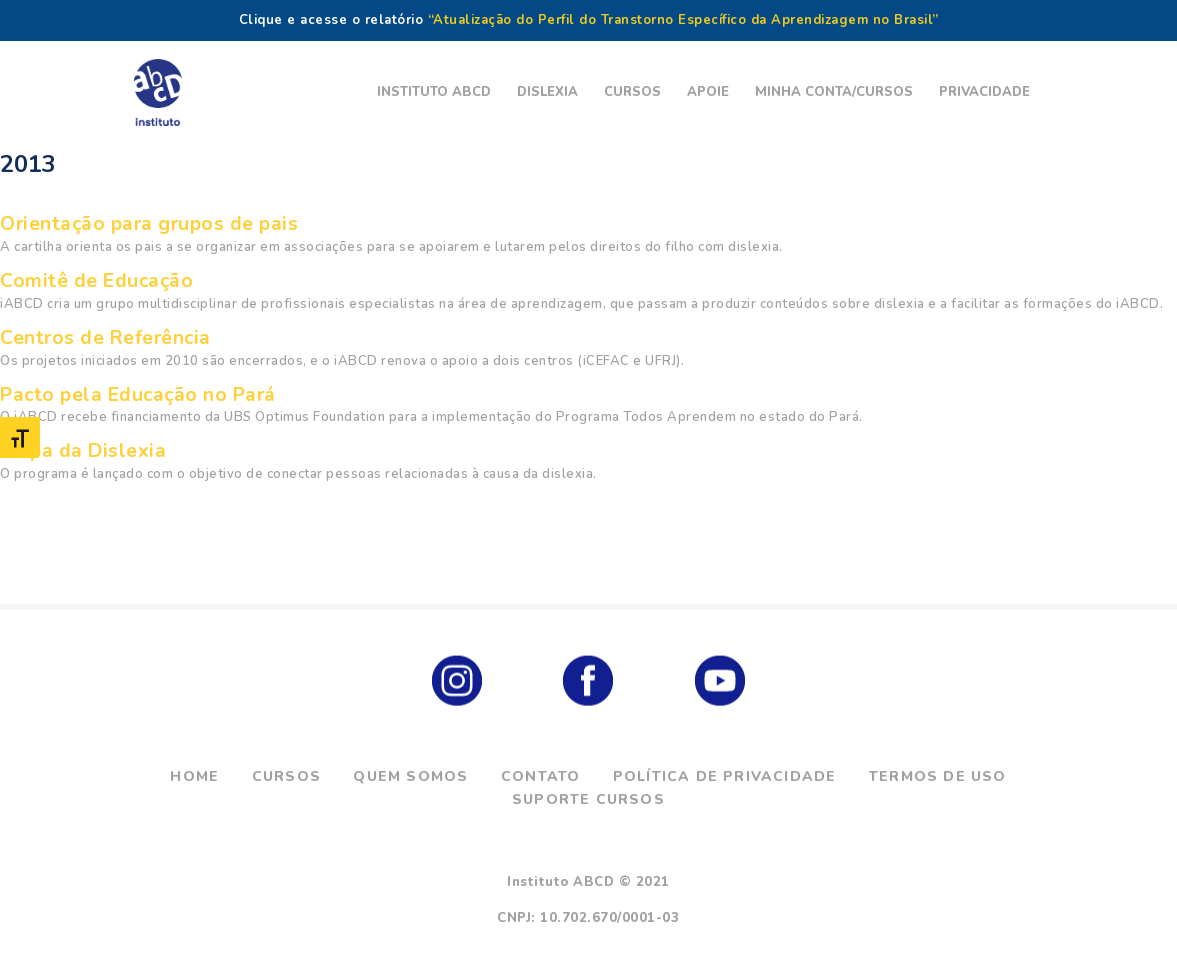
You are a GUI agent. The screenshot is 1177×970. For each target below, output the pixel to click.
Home (194, 776)
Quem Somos (410, 776)
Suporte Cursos (588, 799)
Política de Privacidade (725, 776)
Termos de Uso (938, 776)
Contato (540, 776)
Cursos (286, 776)
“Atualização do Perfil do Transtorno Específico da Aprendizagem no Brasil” (683, 20)
